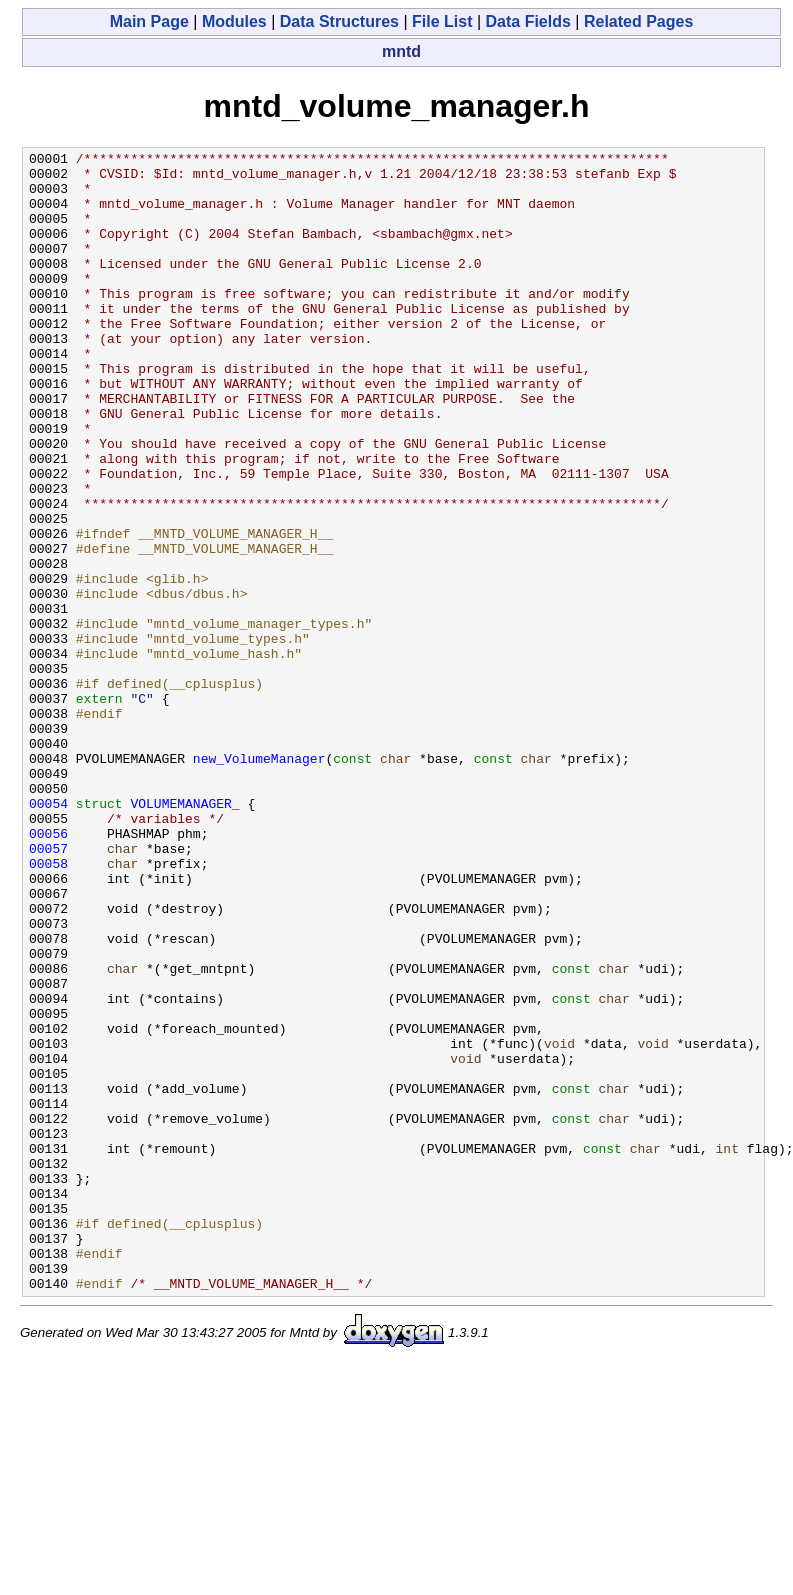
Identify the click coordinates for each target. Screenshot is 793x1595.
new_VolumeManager (259, 881)
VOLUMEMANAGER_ (184, 935)
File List (442, 21)
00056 (48, 971)
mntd (401, 51)
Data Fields (528, 21)
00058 (48, 1007)
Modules (234, 21)
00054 (48, 935)
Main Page (149, 21)
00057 (48, 989)
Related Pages (638, 21)
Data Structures (339, 21)
